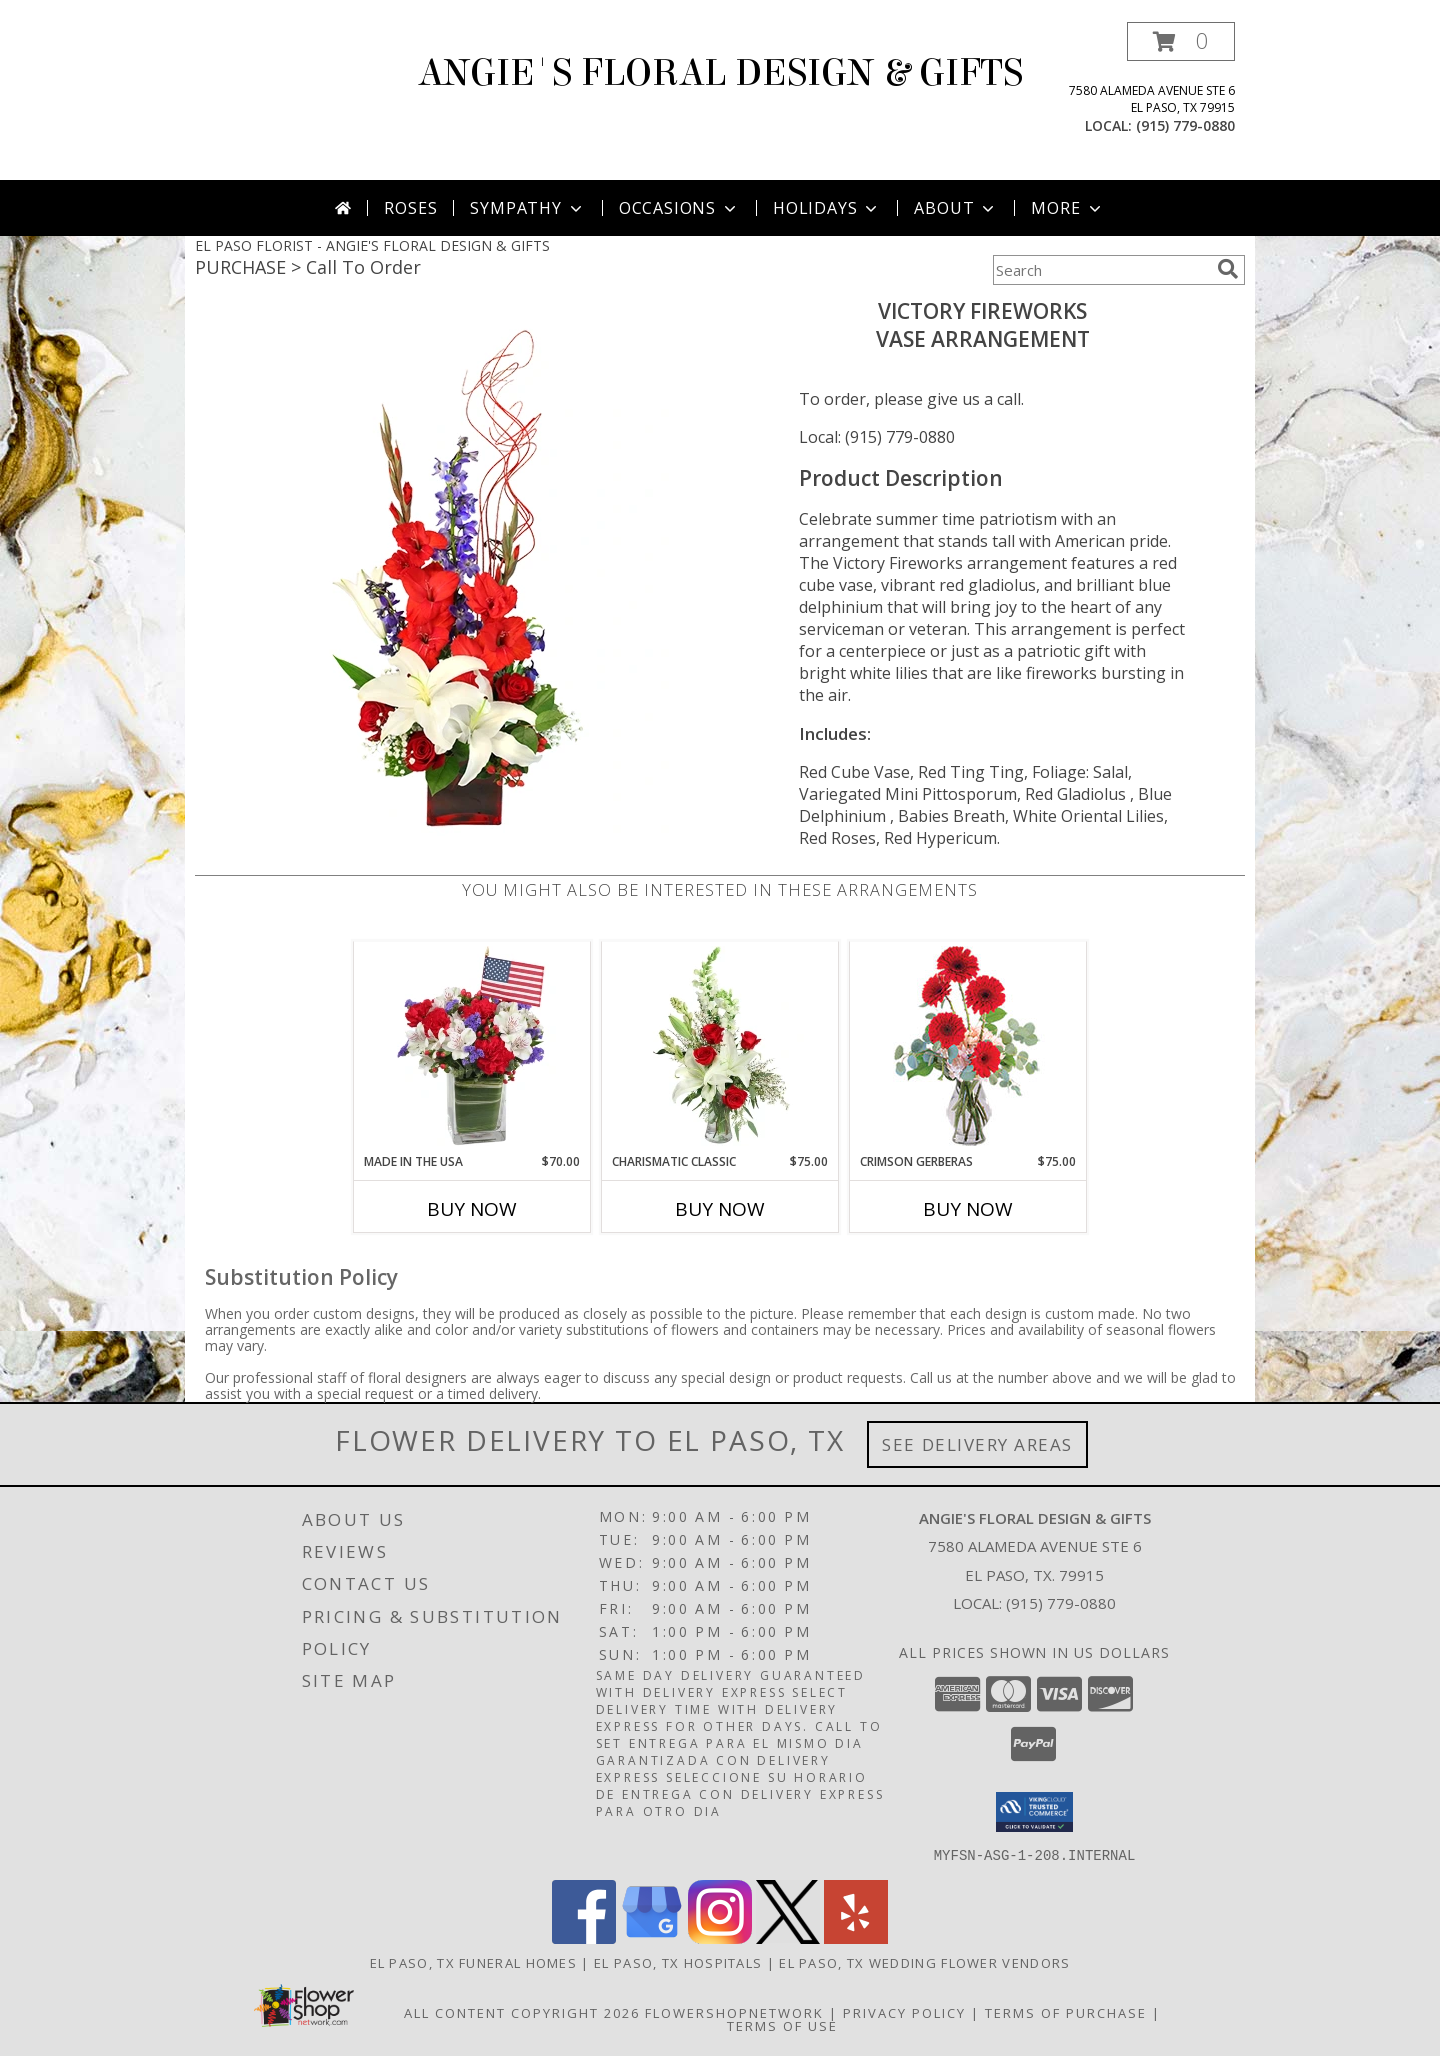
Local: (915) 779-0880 (877, 437)
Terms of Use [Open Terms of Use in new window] (782, 2025)
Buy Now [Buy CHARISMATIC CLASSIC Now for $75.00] (720, 1209)
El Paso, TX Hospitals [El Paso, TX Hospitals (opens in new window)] (678, 1962)
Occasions (679, 208)
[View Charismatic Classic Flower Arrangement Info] (720, 1047)
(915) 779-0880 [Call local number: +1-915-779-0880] (1185, 125)
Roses (410, 208)
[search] (1228, 269)
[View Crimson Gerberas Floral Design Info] (968, 1047)
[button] (1181, 41)
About (956, 208)
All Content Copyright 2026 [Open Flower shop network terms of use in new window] (522, 2012)
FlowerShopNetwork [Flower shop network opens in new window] (734, 2012)
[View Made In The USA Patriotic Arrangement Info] (472, 1047)
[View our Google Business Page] (652, 1937)
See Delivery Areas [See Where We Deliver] (977, 1444)
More (1067, 208)
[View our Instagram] (720, 1937)
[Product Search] (1101, 270)
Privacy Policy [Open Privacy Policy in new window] (904, 2012)
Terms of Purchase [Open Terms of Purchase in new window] (1066, 2012)
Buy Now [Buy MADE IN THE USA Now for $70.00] (472, 1209)
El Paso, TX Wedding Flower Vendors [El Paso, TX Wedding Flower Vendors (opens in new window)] (924, 1962)
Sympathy (527, 208)
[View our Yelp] (856, 1937)
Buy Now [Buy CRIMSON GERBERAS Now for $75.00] (968, 1209)
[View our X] (788, 1937)
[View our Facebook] (584, 1937)
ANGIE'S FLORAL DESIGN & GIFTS (720, 73)
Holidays (827, 208)
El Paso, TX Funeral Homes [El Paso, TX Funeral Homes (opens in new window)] (474, 1962)
